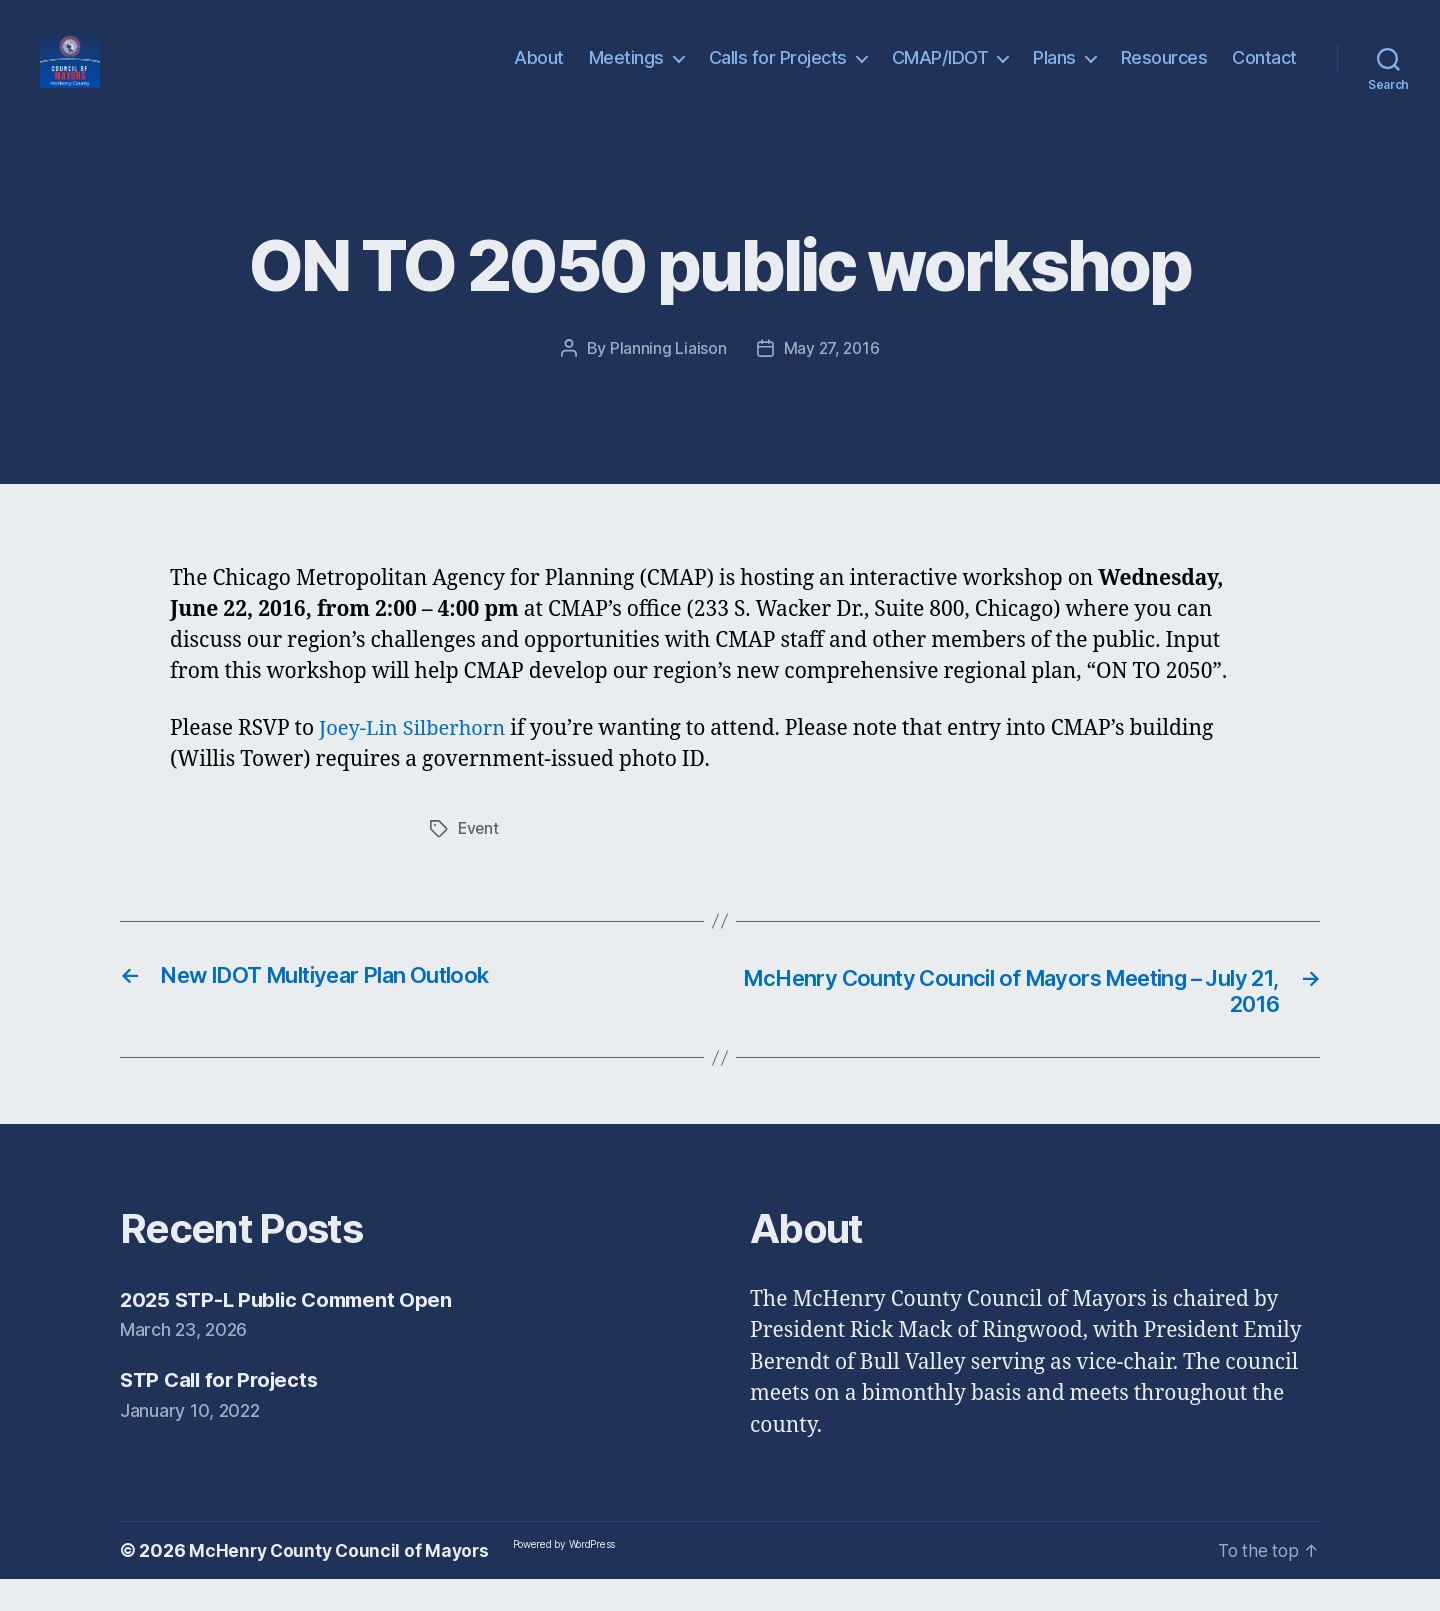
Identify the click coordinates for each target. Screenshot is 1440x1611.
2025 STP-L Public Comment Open (292, 1330)
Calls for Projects (778, 72)
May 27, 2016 (831, 378)
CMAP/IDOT (940, 72)
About (539, 72)
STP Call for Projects (223, 1411)
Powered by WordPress (571, 1576)
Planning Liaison (666, 378)
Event (479, 858)
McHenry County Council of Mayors (342, 1582)
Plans (1054, 72)
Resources (1164, 72)
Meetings (626, 72)
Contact (1264, 72)
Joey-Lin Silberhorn (416, 758)
